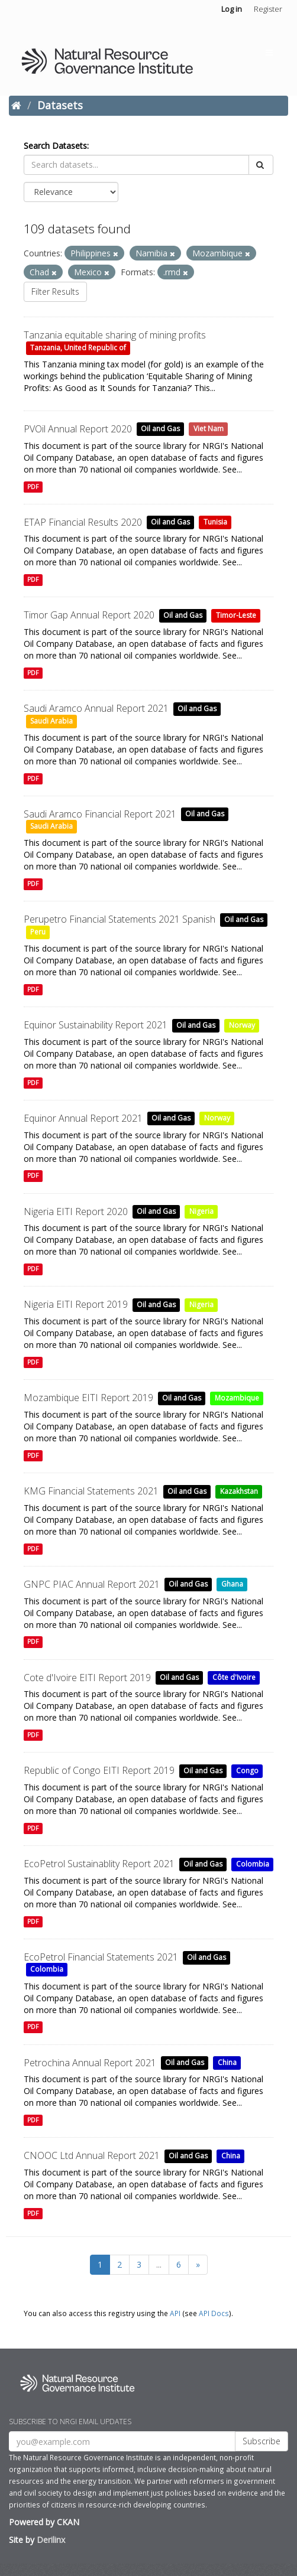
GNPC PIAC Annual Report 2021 (92, 1584)
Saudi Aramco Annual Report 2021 (96, 708)
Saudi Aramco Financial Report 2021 (100, 813)
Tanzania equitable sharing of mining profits (115, 334)
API (175, 2313)
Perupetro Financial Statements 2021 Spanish (119, 919)
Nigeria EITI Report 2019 (76, 1304)
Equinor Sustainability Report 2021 (95, 1024)
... (159, 2264)
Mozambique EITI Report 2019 (88, 1397)
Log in (231, 9)
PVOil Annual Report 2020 (78, 428)
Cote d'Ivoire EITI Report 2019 (87, 1677)
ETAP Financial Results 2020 (83, 522)
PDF (32, 487)
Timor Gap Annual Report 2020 (89, 614)
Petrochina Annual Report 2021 (90, 2062)
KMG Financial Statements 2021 (91, 1490)
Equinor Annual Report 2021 (83, 1118)
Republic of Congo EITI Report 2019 (99, 1770)
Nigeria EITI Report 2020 (76, 1211)
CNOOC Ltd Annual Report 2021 (92, 2155)
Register (268, 9)
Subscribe (261, 2441)
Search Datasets (55, 145)
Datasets (60, 105)
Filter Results (55, 291)
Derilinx (51, 2539)
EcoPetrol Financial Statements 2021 (101, 1956)
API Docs (214, 2313)
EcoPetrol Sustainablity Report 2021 (99, 1863)
